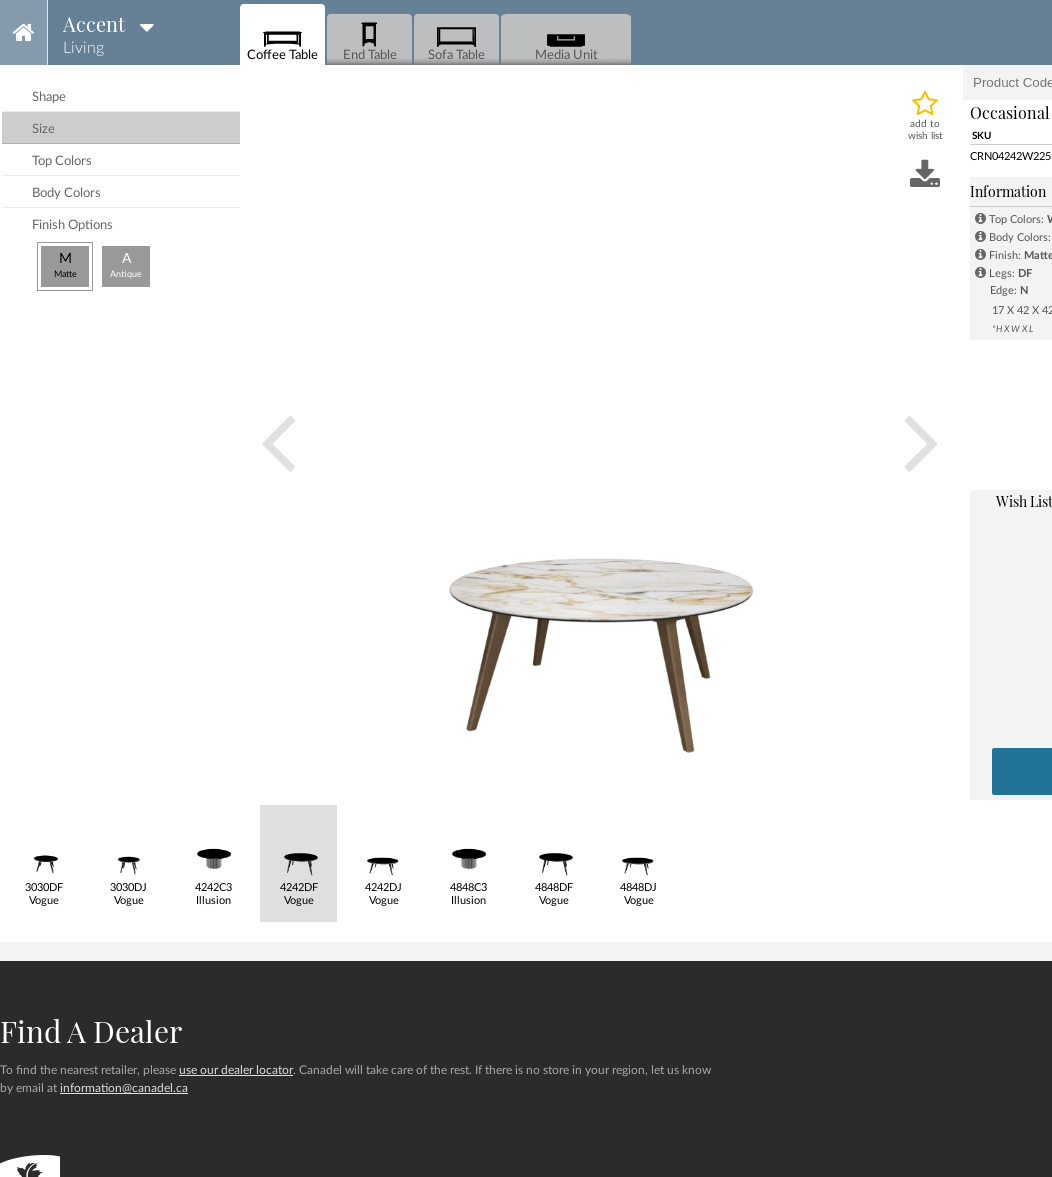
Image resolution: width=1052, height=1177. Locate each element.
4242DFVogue (298, 856)
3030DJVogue (128, 856)
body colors (66, 193)
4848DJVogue (638, 856)
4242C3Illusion (213, 856)
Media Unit (566, 40)
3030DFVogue (43, 856)
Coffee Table (282, 40)
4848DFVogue (553, 856)
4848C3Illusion (468, 856)
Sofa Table (456, 40)
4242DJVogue (383, 856)
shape (49, 97)
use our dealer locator (236, 1070)
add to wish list (925, 130)
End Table (370, 40)
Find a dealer (91, 1031)
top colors (62, 161)
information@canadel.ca (124, 1088)
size (43, 129)
